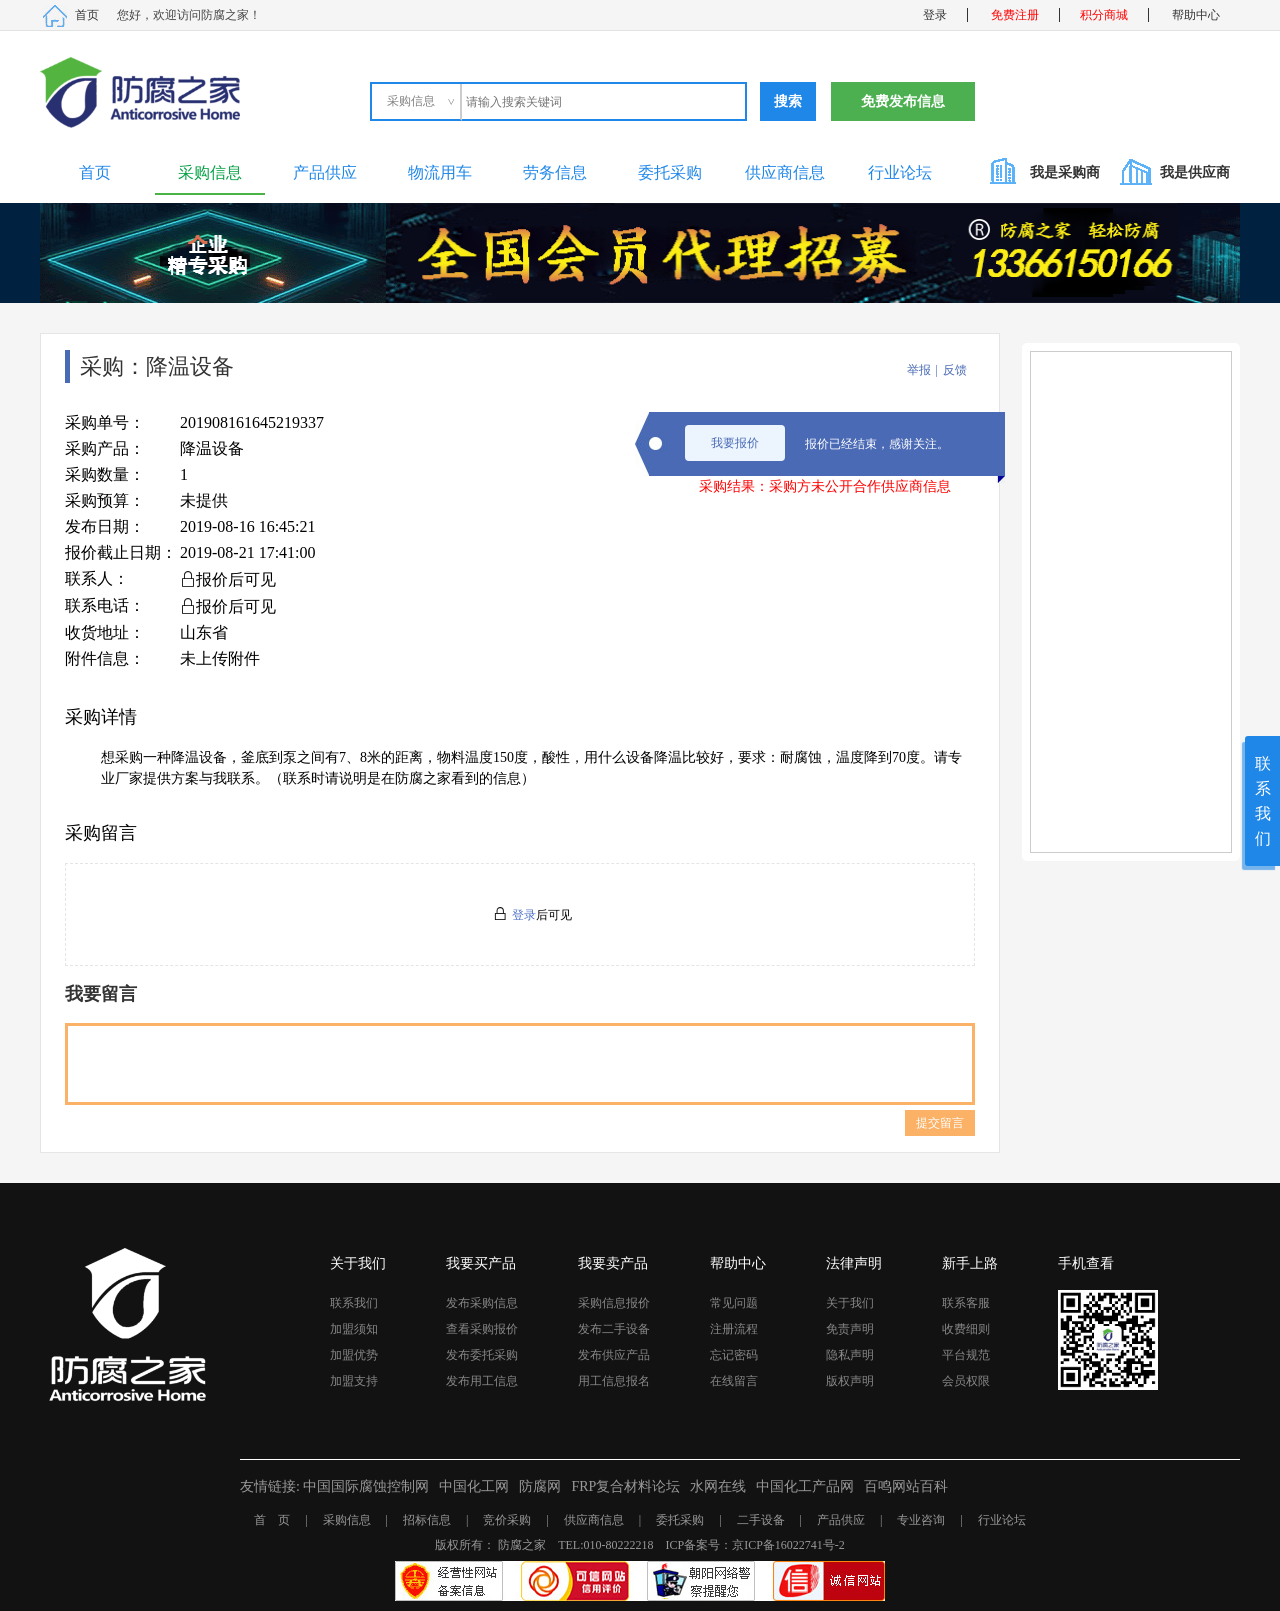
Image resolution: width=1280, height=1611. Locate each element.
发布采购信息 (482, 1303)
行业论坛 (900, 172)
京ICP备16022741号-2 (788, 1545)
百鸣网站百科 (906, 1486)
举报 (919, 370)
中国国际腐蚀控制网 (366, 1486)
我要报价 (735, 443)
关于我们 (850, 1303)
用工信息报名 (614, 1381)
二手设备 (761, 1520)
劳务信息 (555, 172)
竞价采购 (507, 1520)
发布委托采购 (482, 1355)
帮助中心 (1196, 15)
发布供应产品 (614, 1355)
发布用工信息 (482, 1381)
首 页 (272, 1520)
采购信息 (210, 172)
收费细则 (966, 1329)
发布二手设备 (614, 1329)
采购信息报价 (614, 1303)
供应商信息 (785, 172)
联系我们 (354, 1303)
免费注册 (1015, 15)
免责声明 (850, 1329)
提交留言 (940, 1123)
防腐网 (540, 1486)
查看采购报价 (482, 1329)
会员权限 (966, 1381)
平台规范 (966, 1355)
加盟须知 (354, 1329)
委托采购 (670, 172)
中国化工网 (474, 1486)
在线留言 (734, 1381)
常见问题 (734, 1303)
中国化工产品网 (805, 1486)
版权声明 (850, 1381)
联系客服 (966, 1303)
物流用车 (440, 172)
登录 (935, 15)
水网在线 (718, 1486)
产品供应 (325, 172)
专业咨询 (921, 1520)
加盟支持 (354, 1381)
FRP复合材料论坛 (625, 1486)
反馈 (955, 370)
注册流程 (734, 1329)
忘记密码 (734, 1355)
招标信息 (427, 1520)
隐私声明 (850, 1355)
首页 (87, 15)
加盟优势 (354, 1355)
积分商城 (1104, 15)
